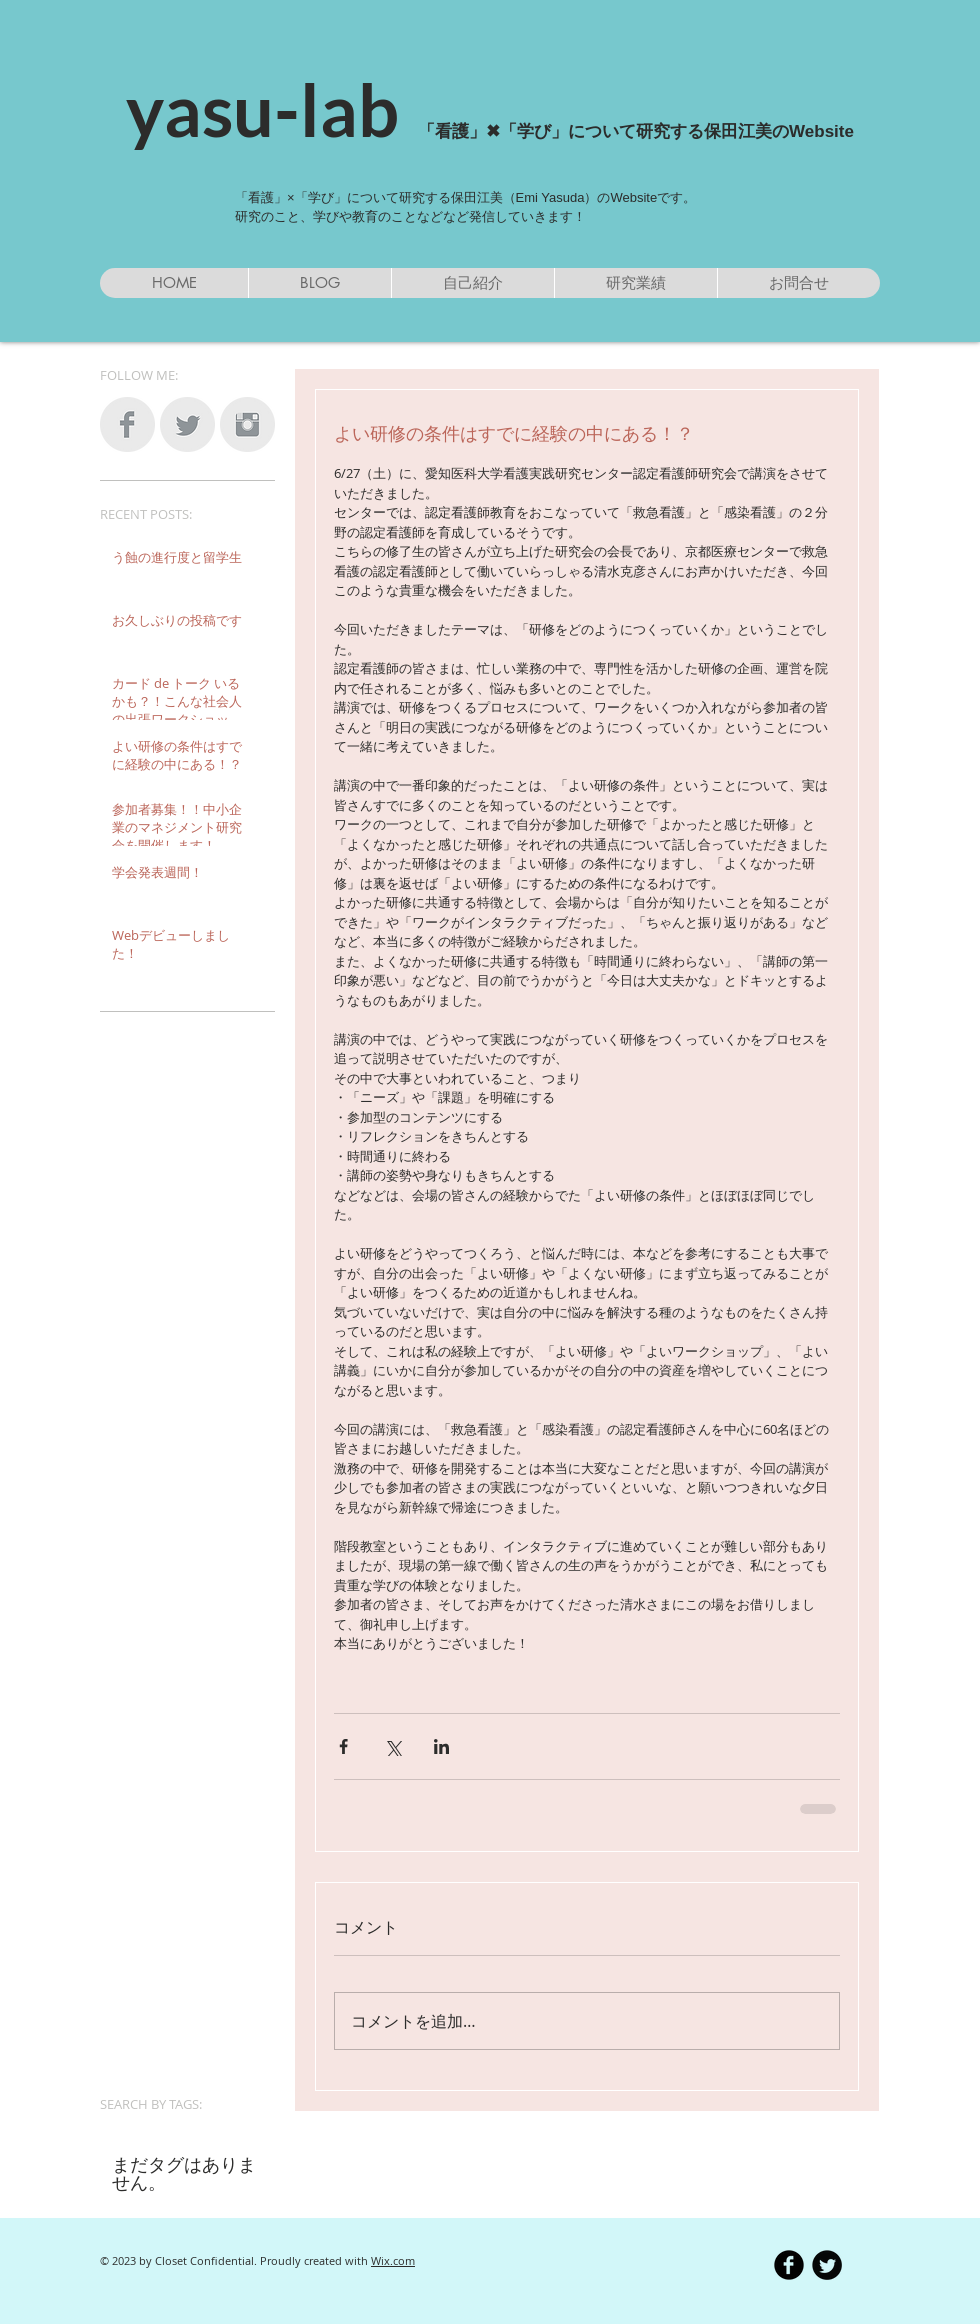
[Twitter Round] (827, 2265)
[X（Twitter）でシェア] (392, 1746)
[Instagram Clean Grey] (247, 424)
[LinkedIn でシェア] (441, 1746)
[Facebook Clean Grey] (127, 424)
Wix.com (393, 2260)
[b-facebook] (789, 2265)
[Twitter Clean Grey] (187, 424)
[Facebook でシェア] (343, 1746)
